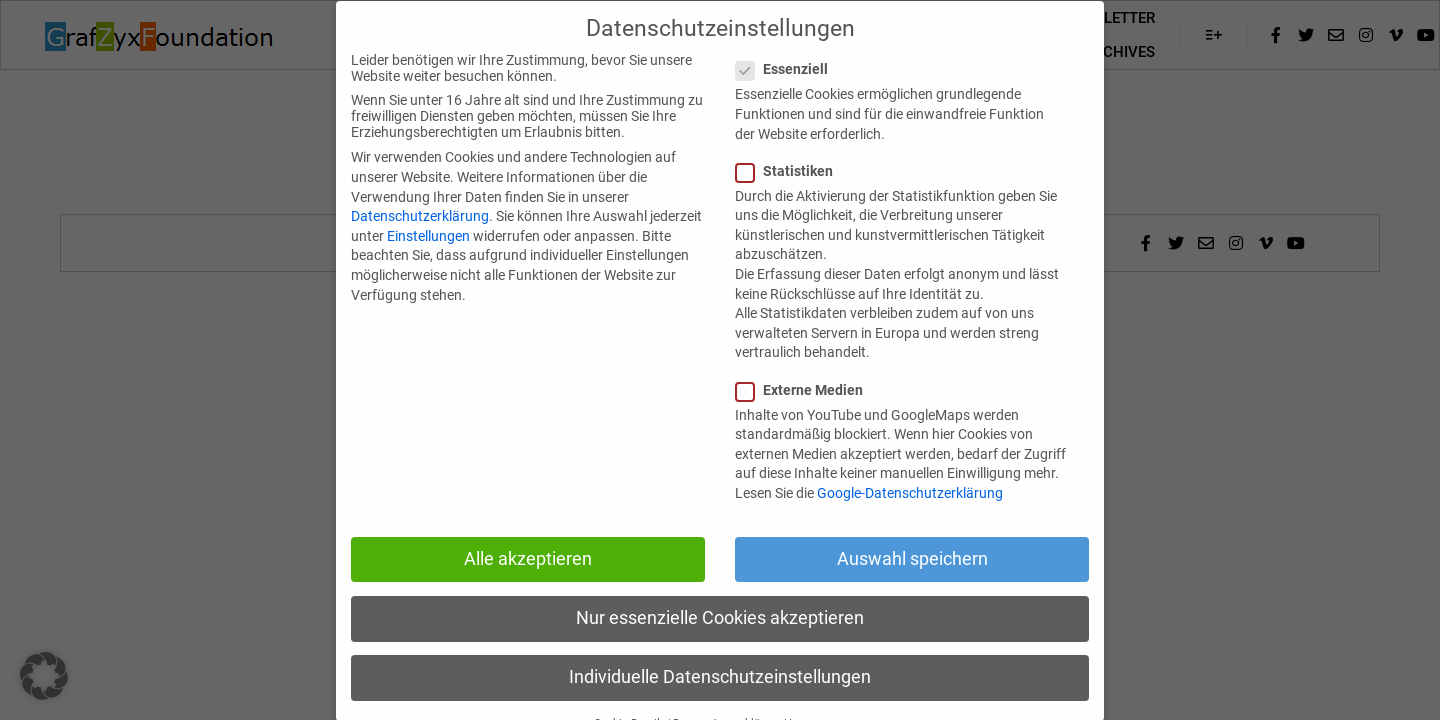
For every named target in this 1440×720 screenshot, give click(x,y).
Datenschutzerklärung (420, 244)
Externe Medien (805, 417)
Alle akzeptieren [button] (528, 586)
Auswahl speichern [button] (912, 586)
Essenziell (788, 97)
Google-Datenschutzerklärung (910, 520)
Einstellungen (428, 263)
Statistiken (790, 198)
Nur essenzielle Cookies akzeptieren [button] (720, 645)
